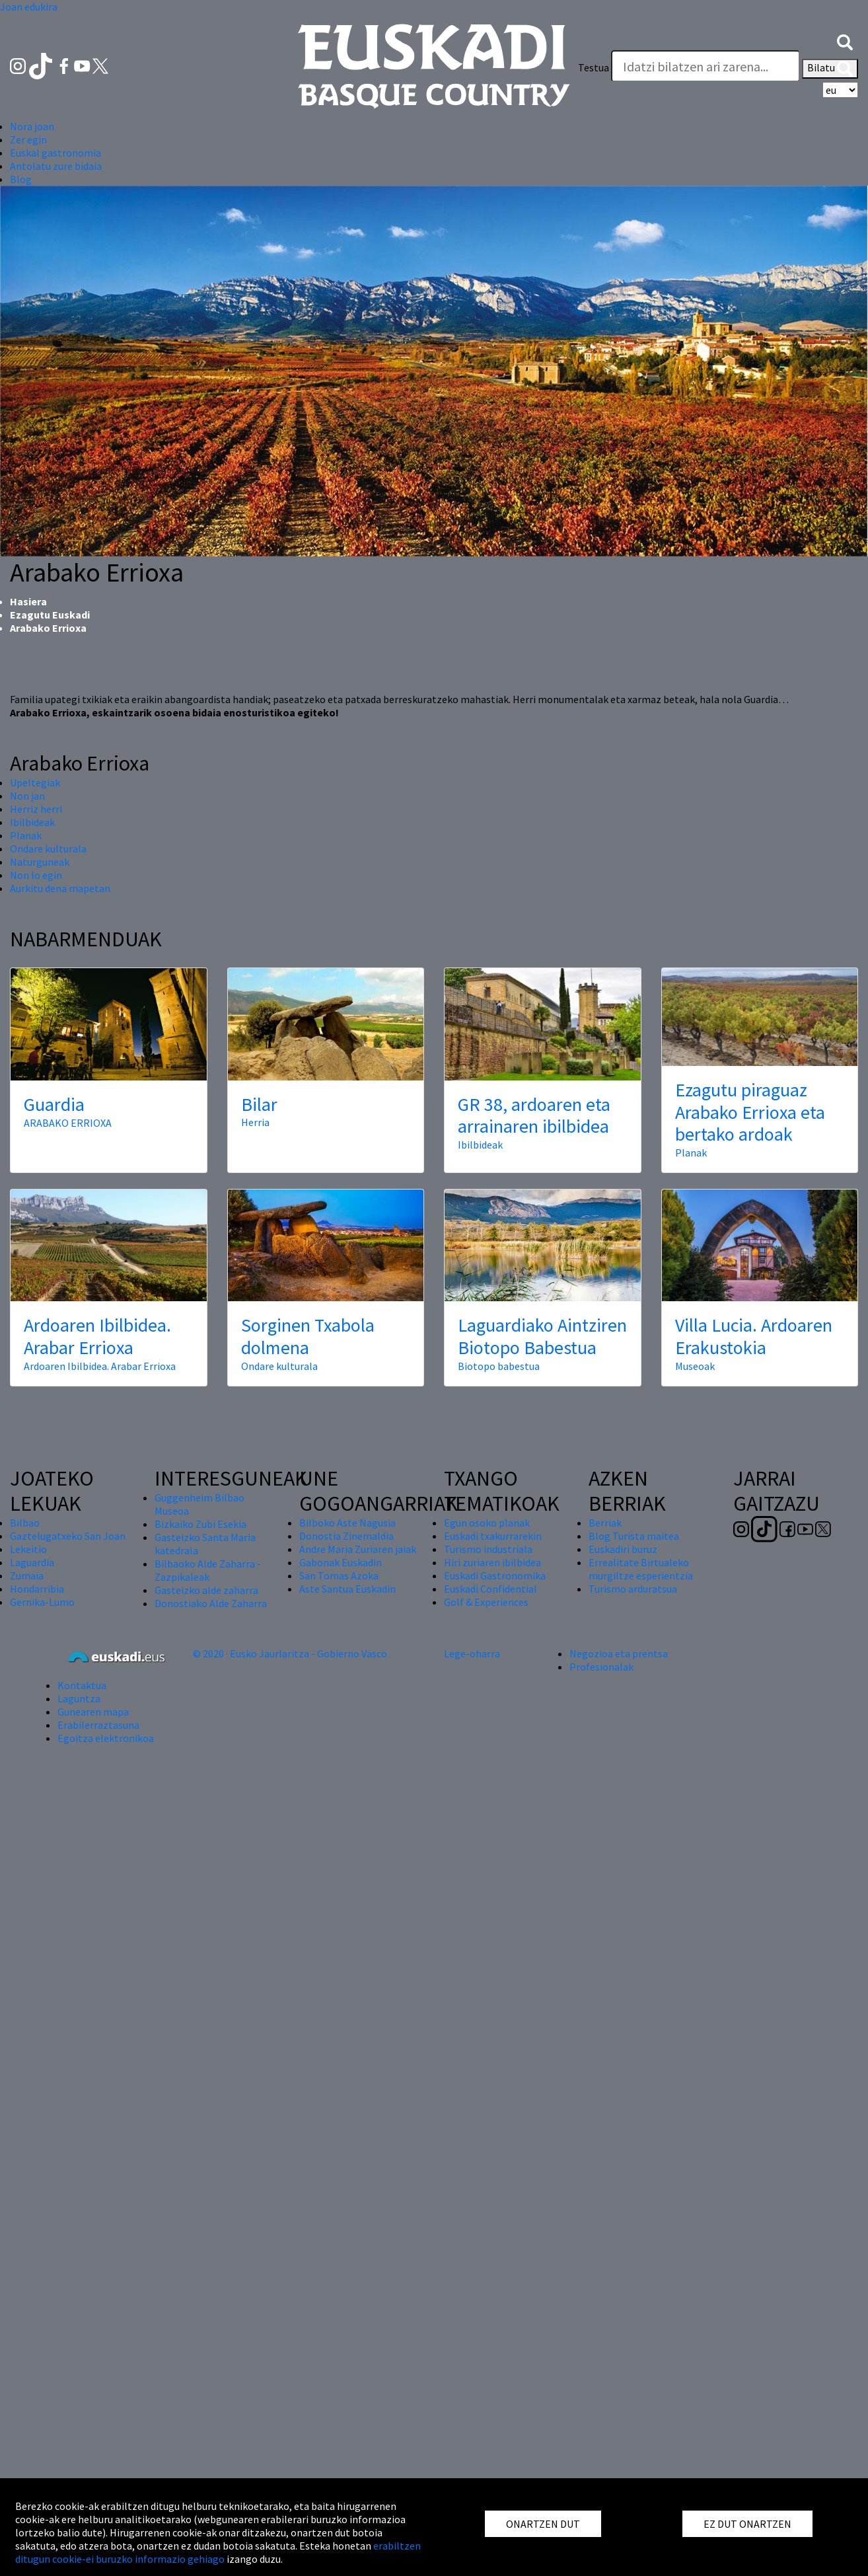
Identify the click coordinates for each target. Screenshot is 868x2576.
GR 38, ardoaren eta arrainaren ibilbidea (534, 1115)
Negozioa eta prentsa (618, 1653)
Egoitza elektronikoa (105, 1738)
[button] (845, 41)
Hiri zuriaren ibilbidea (492, 1562)
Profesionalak (601, 1666)
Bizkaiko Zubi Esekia (200, 1524)
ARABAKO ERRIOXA (68, 1122)
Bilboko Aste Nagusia (347, 1522)
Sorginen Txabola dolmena (308, 1336)
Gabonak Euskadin (340, 1562)
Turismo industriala (488, 1549)
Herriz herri (36, 808)
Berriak (605, 1522)
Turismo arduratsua (633, 1588)
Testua (593, 67)
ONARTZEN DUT (543, 2523)
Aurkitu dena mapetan (60, 888)
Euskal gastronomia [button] (55, 152)
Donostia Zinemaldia (346, 1535)
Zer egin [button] (28, 139)
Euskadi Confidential (490, 1588)
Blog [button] (21, 179)
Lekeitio (28, 1549)
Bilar (259, 1104)
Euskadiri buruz (623, 1549)
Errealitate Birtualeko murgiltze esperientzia (641, 1569)
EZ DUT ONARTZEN (747, 2523)
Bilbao (25, 1522)
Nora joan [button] (32, 126)
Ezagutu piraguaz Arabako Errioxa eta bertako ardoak (750, 1112)
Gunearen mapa (93, 1711)
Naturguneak (39, 861)
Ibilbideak (32, 822)
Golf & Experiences (486, 1602)
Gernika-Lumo (42, 1602)
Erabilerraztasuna (98, 1724)
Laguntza (78, 1698)
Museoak (695, 1366)
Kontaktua (81, 1685)
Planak (26, 835)
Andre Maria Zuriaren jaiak (357, 1549)
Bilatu (830, 69)
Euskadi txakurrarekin (493, 1535)
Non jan (27, 795)
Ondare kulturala (48, 848)
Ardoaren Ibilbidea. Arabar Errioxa (97, 1336)
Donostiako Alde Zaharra (211, 1603)
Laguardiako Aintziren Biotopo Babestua (542, 1336)
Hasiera (28, 601)
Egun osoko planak (487, 1522)
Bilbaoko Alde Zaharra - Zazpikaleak (208, 1570)
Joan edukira (28, 6)
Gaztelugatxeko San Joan (68, 1535)
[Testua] (705, 66)
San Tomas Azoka (339, 1575)
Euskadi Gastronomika (495, 1575)
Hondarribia (37, 1588)
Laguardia (32, 1562)
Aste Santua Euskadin (347, 1588)
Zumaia (27, 1575)
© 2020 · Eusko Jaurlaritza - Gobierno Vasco (290, 1653)
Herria (255, 1122)
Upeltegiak (35, 782)
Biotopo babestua (499, 1366)
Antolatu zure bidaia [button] (56, 165)
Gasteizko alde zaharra (206, 1590)
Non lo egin (36, 875)
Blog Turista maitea (634, 1535)
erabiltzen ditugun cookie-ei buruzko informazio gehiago (218, 2552)
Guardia (54, 1104)
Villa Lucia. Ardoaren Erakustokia (753, 1336)
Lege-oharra (472, 1653)
